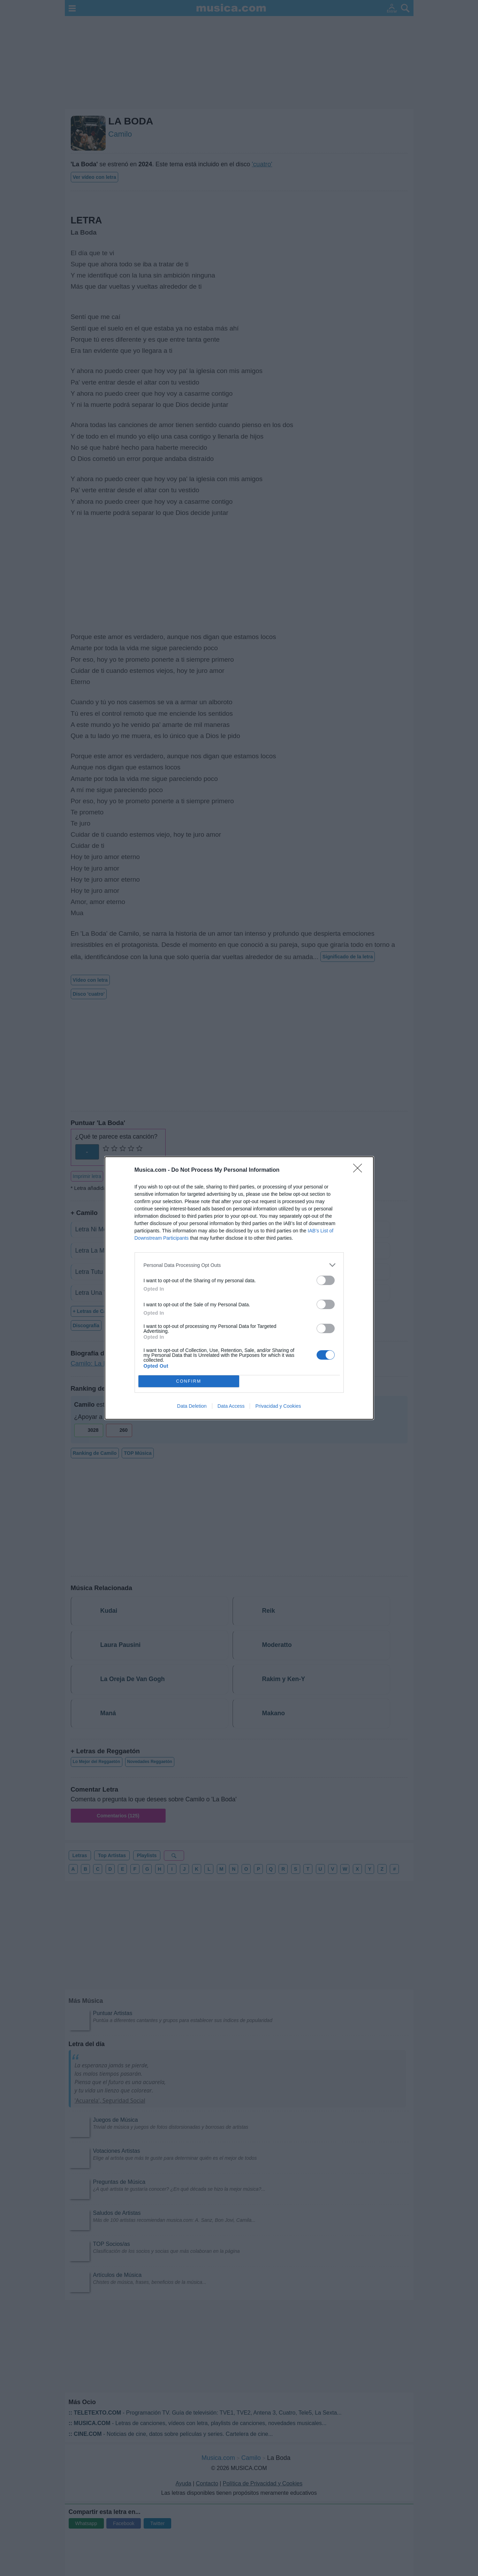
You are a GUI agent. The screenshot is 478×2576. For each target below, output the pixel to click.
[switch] (326, 1280)
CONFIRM (189, 1381)
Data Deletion (192, 1406)
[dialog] (239, 1288)
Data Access (231, 1406)
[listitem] (239, 1265)
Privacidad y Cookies (278, 1406)
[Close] (359, 1170)
